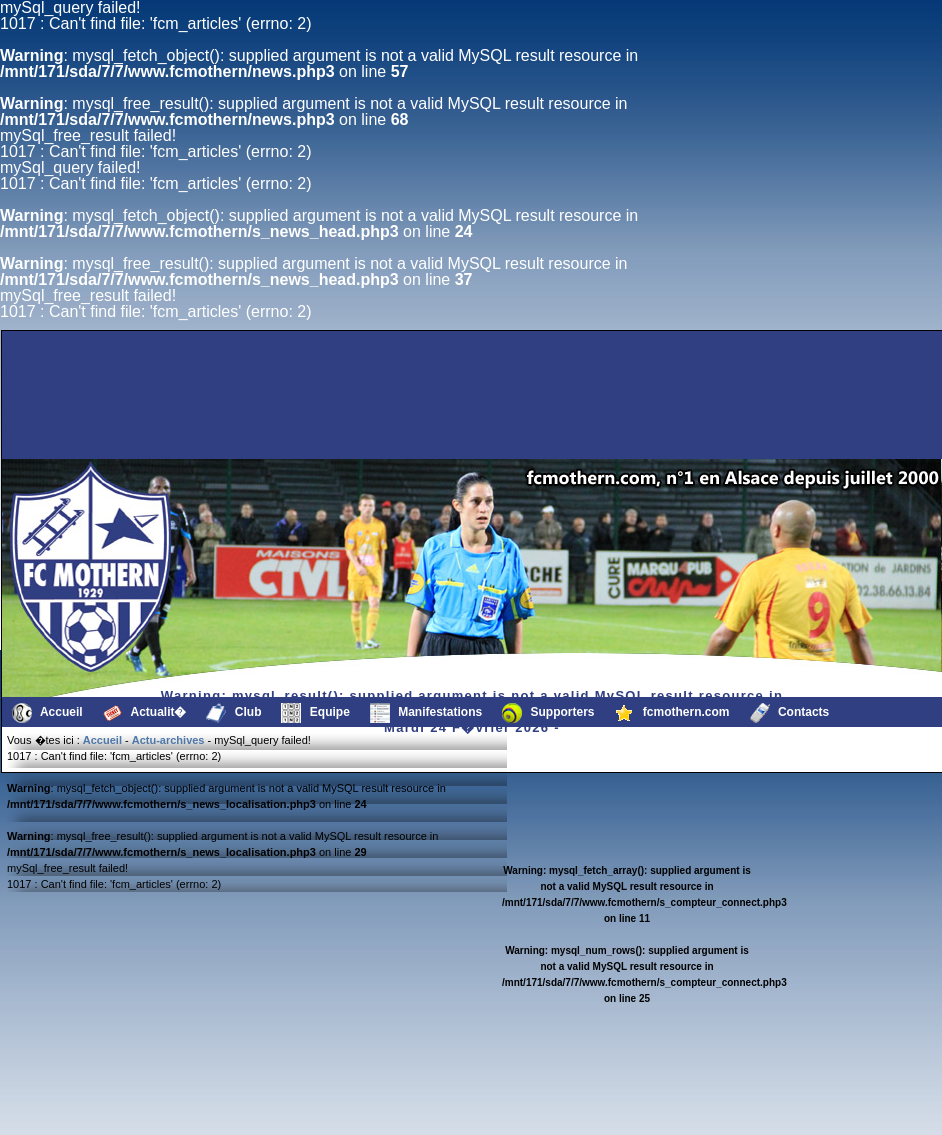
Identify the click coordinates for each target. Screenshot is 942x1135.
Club (233, 713)
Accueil (47, 713)
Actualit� (145, 713)
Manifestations (426, 713)
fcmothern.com (672, 713)
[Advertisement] (387, 411)
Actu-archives (168, 740)
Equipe (315, 713)
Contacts (790, 713)
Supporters (548, 713)
